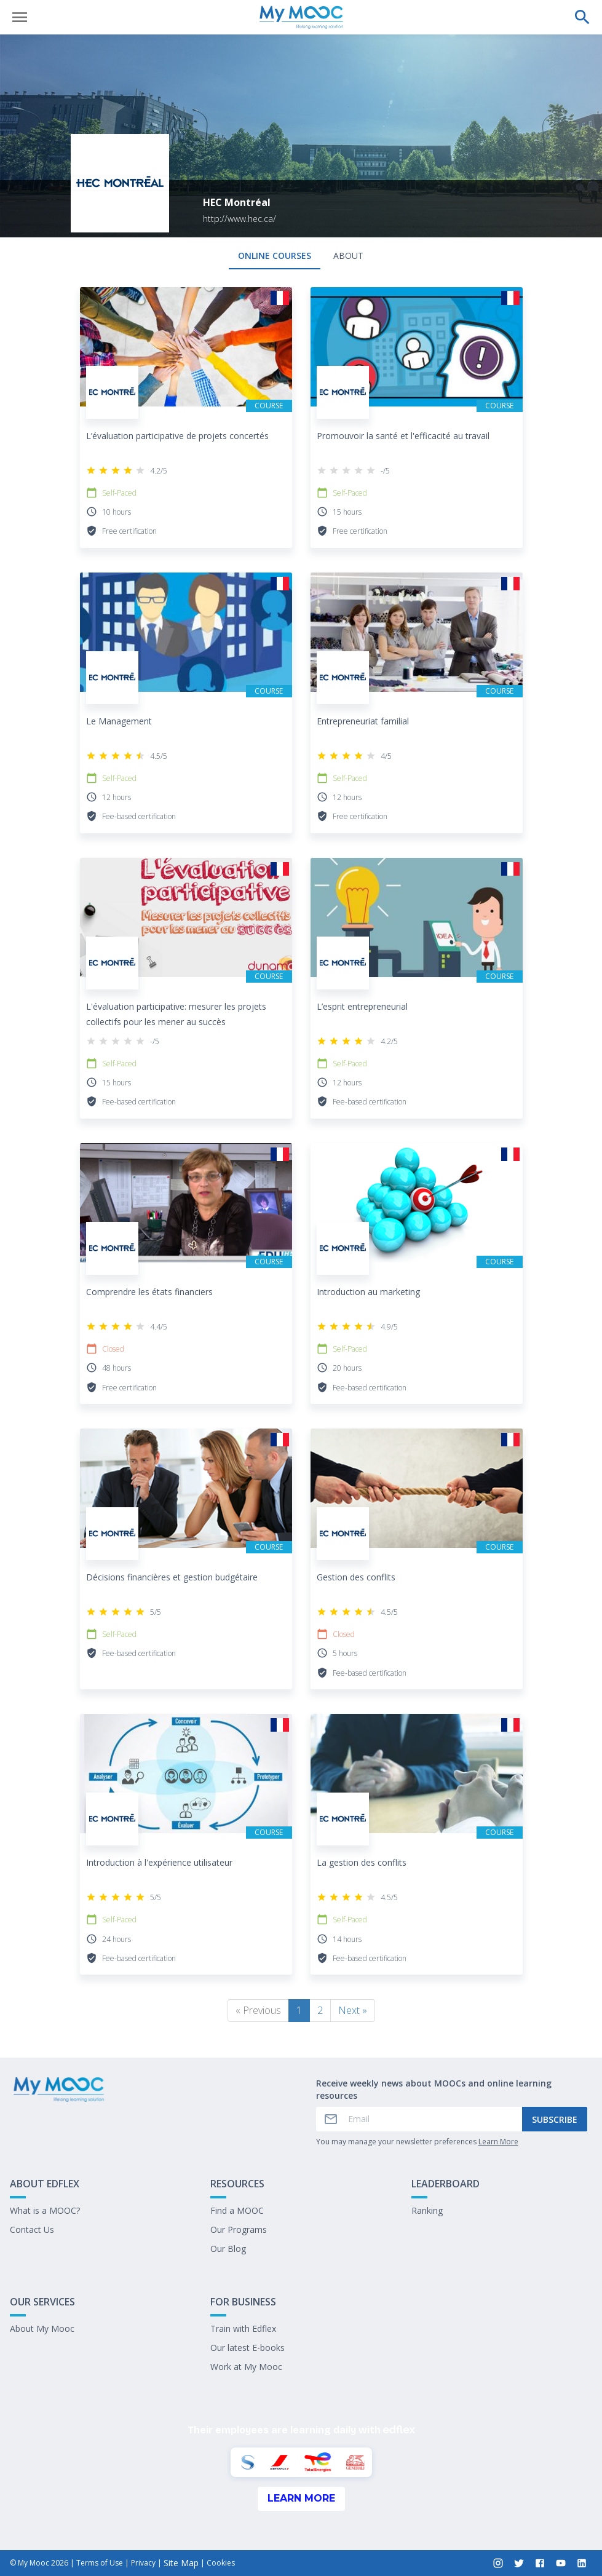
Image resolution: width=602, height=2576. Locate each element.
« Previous (258, 2010)
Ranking (427, 2210)
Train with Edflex (243, 2328)
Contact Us (32, 2229)
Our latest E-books (247, 2347)
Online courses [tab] (274, 255)
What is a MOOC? (45, 2210)
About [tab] (348, 255)
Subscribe (554, 2119)
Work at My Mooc (246, 2366)
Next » (352, 2010)
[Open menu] (20, 17)
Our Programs (238, 2229)
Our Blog (228, 2248)
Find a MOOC (237, 2210)
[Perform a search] (582, 17)
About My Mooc (42, 2328)
